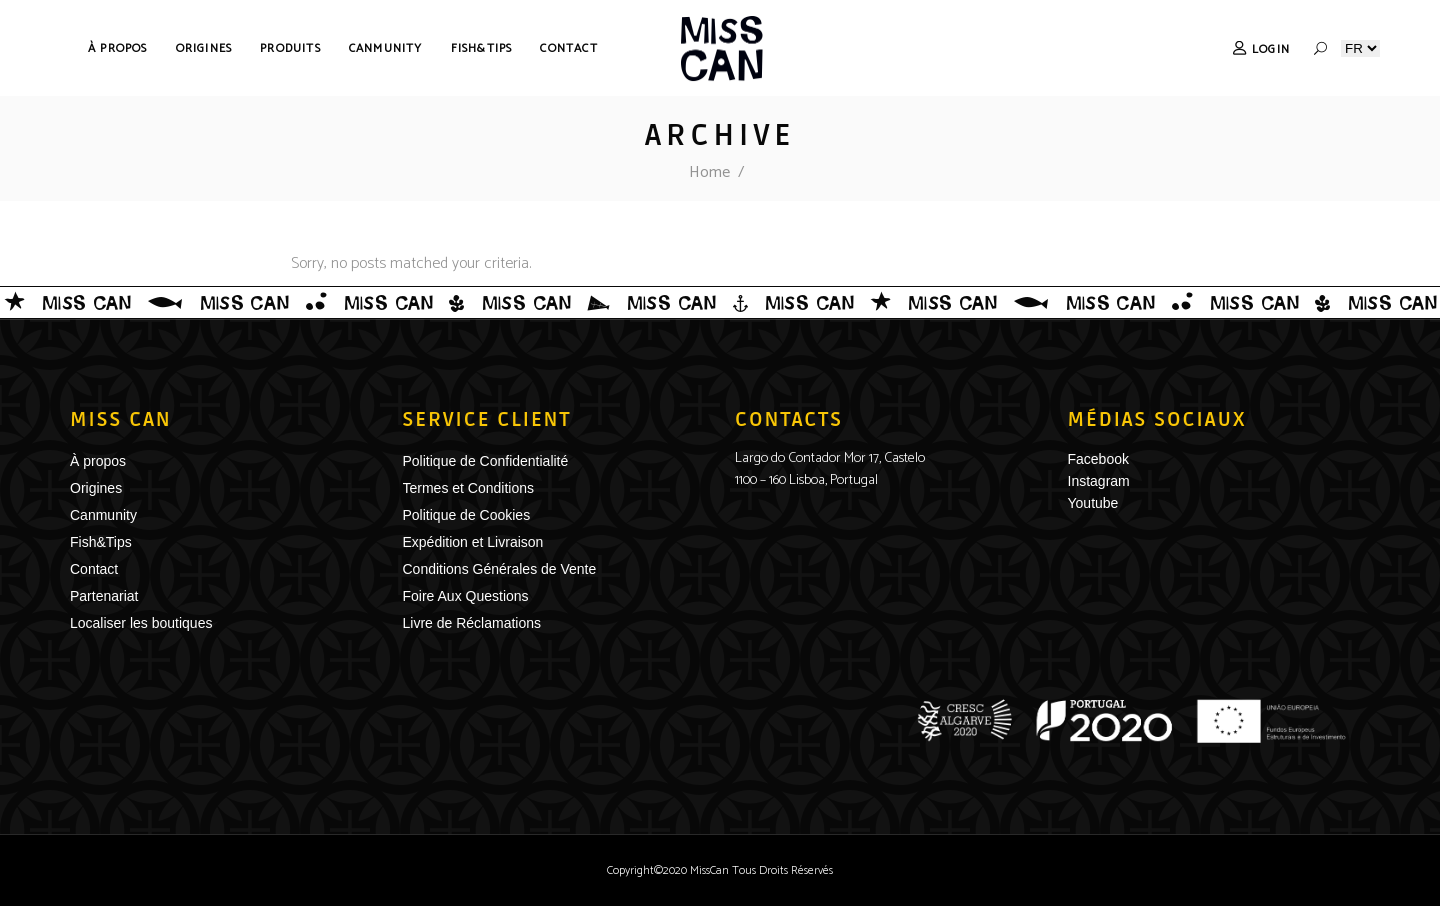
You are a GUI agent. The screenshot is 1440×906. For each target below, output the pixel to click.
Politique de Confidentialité (486, 461)
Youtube (1093, 503)
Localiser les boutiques (141, 623)
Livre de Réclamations (472, 623)
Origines (96, 488)
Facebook (1098, 459)
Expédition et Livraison (473, 542)
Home (709, 172)
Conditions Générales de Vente (500, 569)
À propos (98, 461)
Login (1271, 49)
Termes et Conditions (469, 488)
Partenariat (104, 596)
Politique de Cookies (467, 515)
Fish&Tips (101, 542)
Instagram (1099, 481)
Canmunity (103, 515)
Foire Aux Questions (466, 596)
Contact (94, 569)
